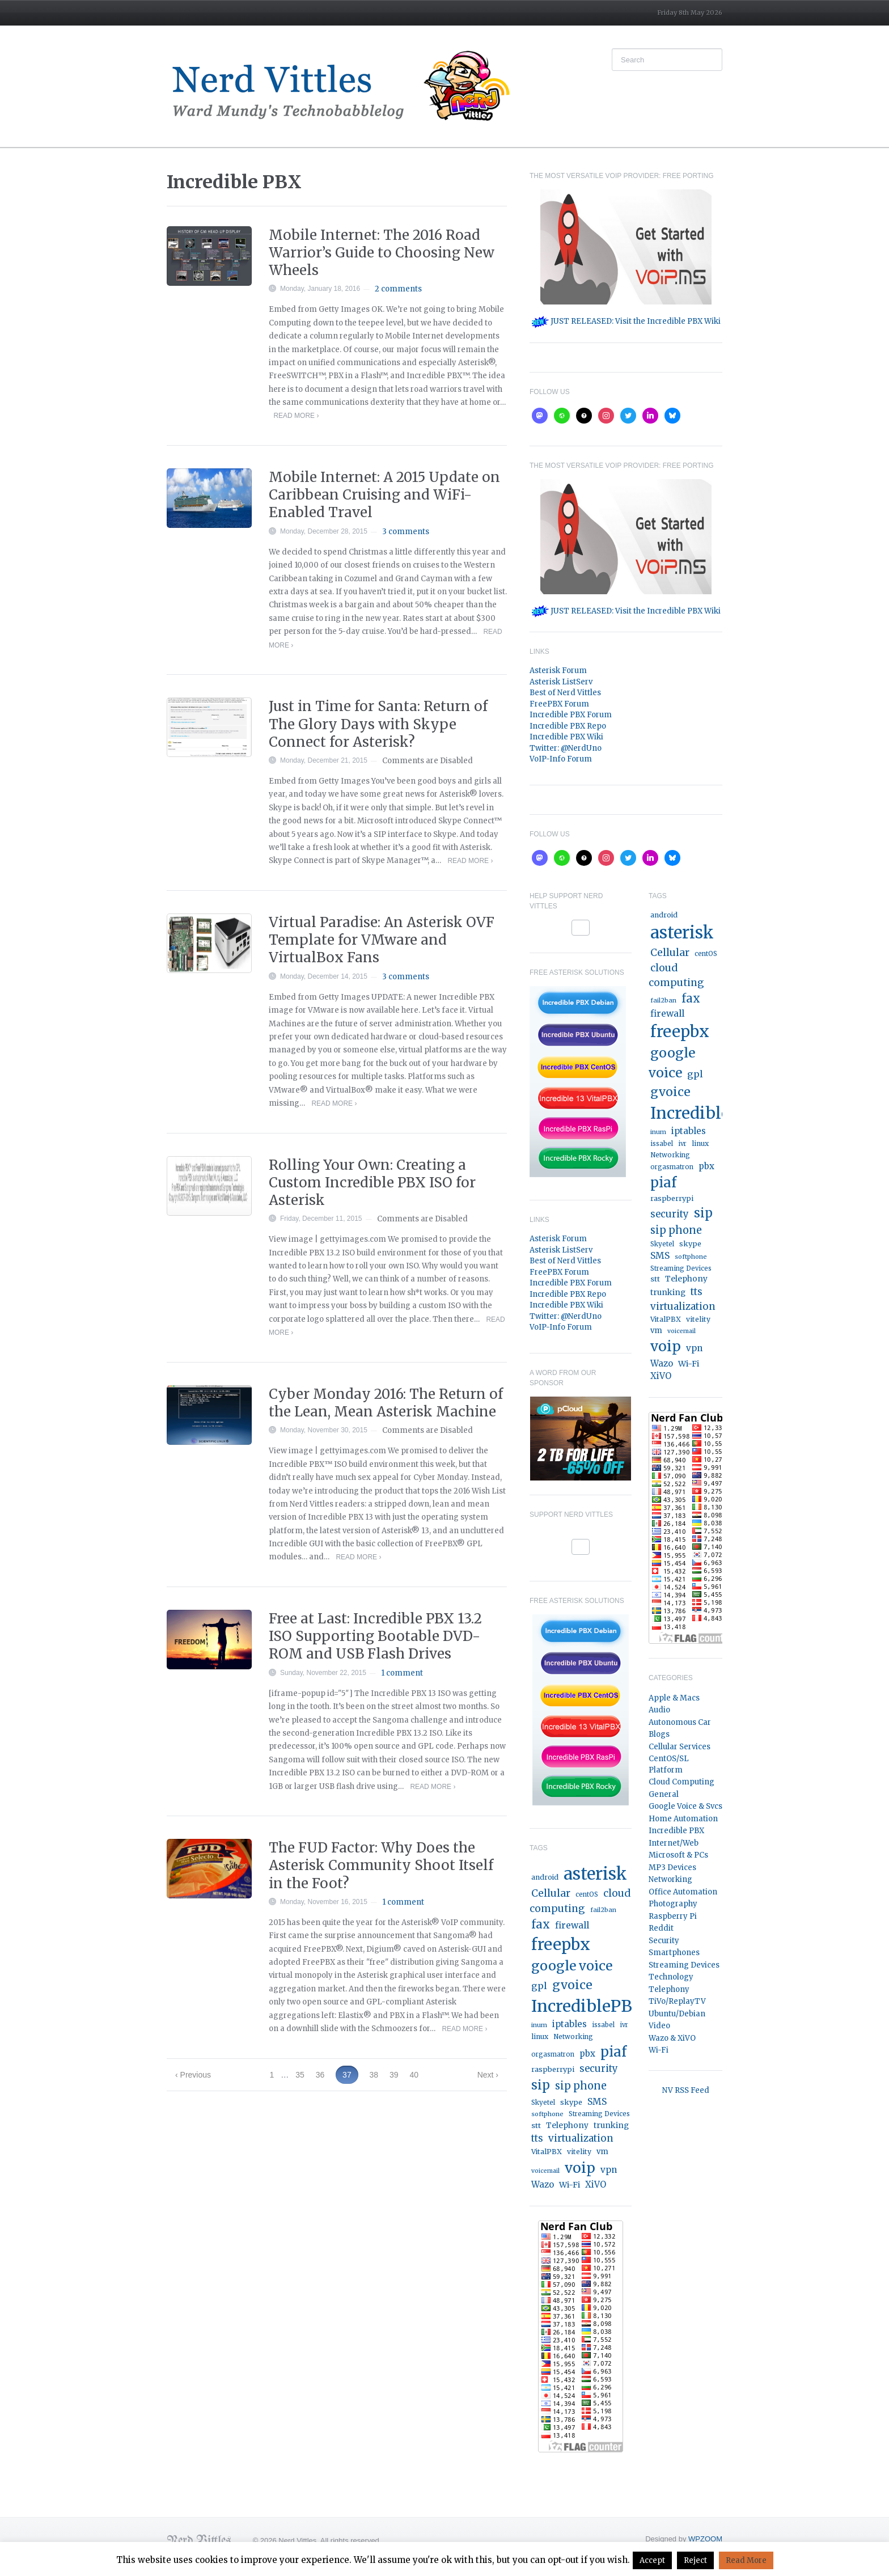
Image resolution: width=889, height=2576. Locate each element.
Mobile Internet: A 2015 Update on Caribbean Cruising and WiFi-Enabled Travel (384, 494)
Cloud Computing (681, 1782)
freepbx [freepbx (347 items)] (560, 1944)
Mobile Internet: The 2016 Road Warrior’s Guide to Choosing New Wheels (381, 252)
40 (414, 2074)
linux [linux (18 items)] (539, 2036)
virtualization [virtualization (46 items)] (580, 2138)
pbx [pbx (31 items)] (587, 2053)
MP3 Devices (672, 1867)
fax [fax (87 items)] (540, 1924)
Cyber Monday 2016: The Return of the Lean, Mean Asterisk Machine (386, 1402)
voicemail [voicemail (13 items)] (545, 2171)
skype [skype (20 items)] (571, 2102)
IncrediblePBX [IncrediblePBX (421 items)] (588, 2006)
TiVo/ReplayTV (677, 2001)
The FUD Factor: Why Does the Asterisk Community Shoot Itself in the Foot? (381, 1865)
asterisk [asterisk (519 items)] (595, 1873)
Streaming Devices (684, 1965)
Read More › (296, 416)
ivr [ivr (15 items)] (624, 2025)
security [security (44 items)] (598, 2069)
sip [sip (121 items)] (540, 2085)
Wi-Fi (658, 2050)
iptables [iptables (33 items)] (569, 2024)
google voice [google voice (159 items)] (571, 1965)
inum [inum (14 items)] (539, 2025)
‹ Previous (193, 2074)
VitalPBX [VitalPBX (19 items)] (546, 2151)
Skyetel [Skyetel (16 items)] (543, 2103)
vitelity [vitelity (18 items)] (579, 2151)
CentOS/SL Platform (669, 1764)
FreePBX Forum (559, 704)
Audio (659, 1710)
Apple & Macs (674, 1698)
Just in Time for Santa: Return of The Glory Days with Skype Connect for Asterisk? (378, 723)
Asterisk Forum (558, 670)
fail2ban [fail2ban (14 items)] (603, 1910)
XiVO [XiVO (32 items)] (595, 2184)
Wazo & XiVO (672, 2038)
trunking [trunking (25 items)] (611, 2125)
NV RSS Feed (685, 2090)
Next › (487, 2074)
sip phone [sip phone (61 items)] (581, 2085)
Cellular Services (679, 1747)
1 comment (402, 1673)
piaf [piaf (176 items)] (613, 2052)
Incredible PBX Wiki (566, 737)
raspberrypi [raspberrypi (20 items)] (552, 2069)
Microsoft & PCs (678, 1855)
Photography (673, 1904)
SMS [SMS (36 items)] (597, 2101)
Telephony (669, 1989)
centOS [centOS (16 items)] (586, 1894)
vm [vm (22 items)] (602, 2151)
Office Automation (683, 1892)
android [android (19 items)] (544, 1877)
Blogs (659, 1734)
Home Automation (683, 1819)
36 (320, 2074)
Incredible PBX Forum (571, 715)
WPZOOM (705, 2539)
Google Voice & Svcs (685, 1806)
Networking (670, 1879)
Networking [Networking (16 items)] (573, 2037)
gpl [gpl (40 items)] (539, 1985)
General (664, 1794)
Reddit (661, 1928)
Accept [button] (652, 2560)
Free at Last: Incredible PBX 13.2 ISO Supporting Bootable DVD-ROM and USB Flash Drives (375, 1636)
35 (299, 2074)
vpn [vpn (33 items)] (608, 2169)
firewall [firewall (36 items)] (572, 1925)
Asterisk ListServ (561, 682)
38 (374, 2074)
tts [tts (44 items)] (537, 2138)
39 (394, 2074)
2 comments (398, 289)
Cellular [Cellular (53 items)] (550, 1893)
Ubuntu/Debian (677, 2014)
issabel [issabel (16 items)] (603, 2025)
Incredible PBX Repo (568, 726)
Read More (746, 2560)
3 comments (405, 531)
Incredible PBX (676, 1830)
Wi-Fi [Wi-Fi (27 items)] (569, 2185)
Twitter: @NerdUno (566, 748)
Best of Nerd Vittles (565, 692)
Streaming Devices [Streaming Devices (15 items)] (599, 2114)
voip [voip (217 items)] (580, 2168)
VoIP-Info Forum (561, 759)
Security (664, 1940)
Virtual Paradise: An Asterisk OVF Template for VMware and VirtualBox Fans (381, 939)
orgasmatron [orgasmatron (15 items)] (552, 2054)
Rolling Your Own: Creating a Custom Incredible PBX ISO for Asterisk (372, 1182)
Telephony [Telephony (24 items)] (567, 2125)
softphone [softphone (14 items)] (547, 2114)
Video (659, 2026)
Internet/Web (673, 1843)
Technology (671, 1977)
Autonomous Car (680, 1722)
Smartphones (674, 1952)
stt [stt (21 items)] (536, 2125)
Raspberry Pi (673, 1916)
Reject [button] (695, 2560)
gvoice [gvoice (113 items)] (572, 1985)
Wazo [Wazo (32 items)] (542, 2184)
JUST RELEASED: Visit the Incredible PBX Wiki (626, 321)
